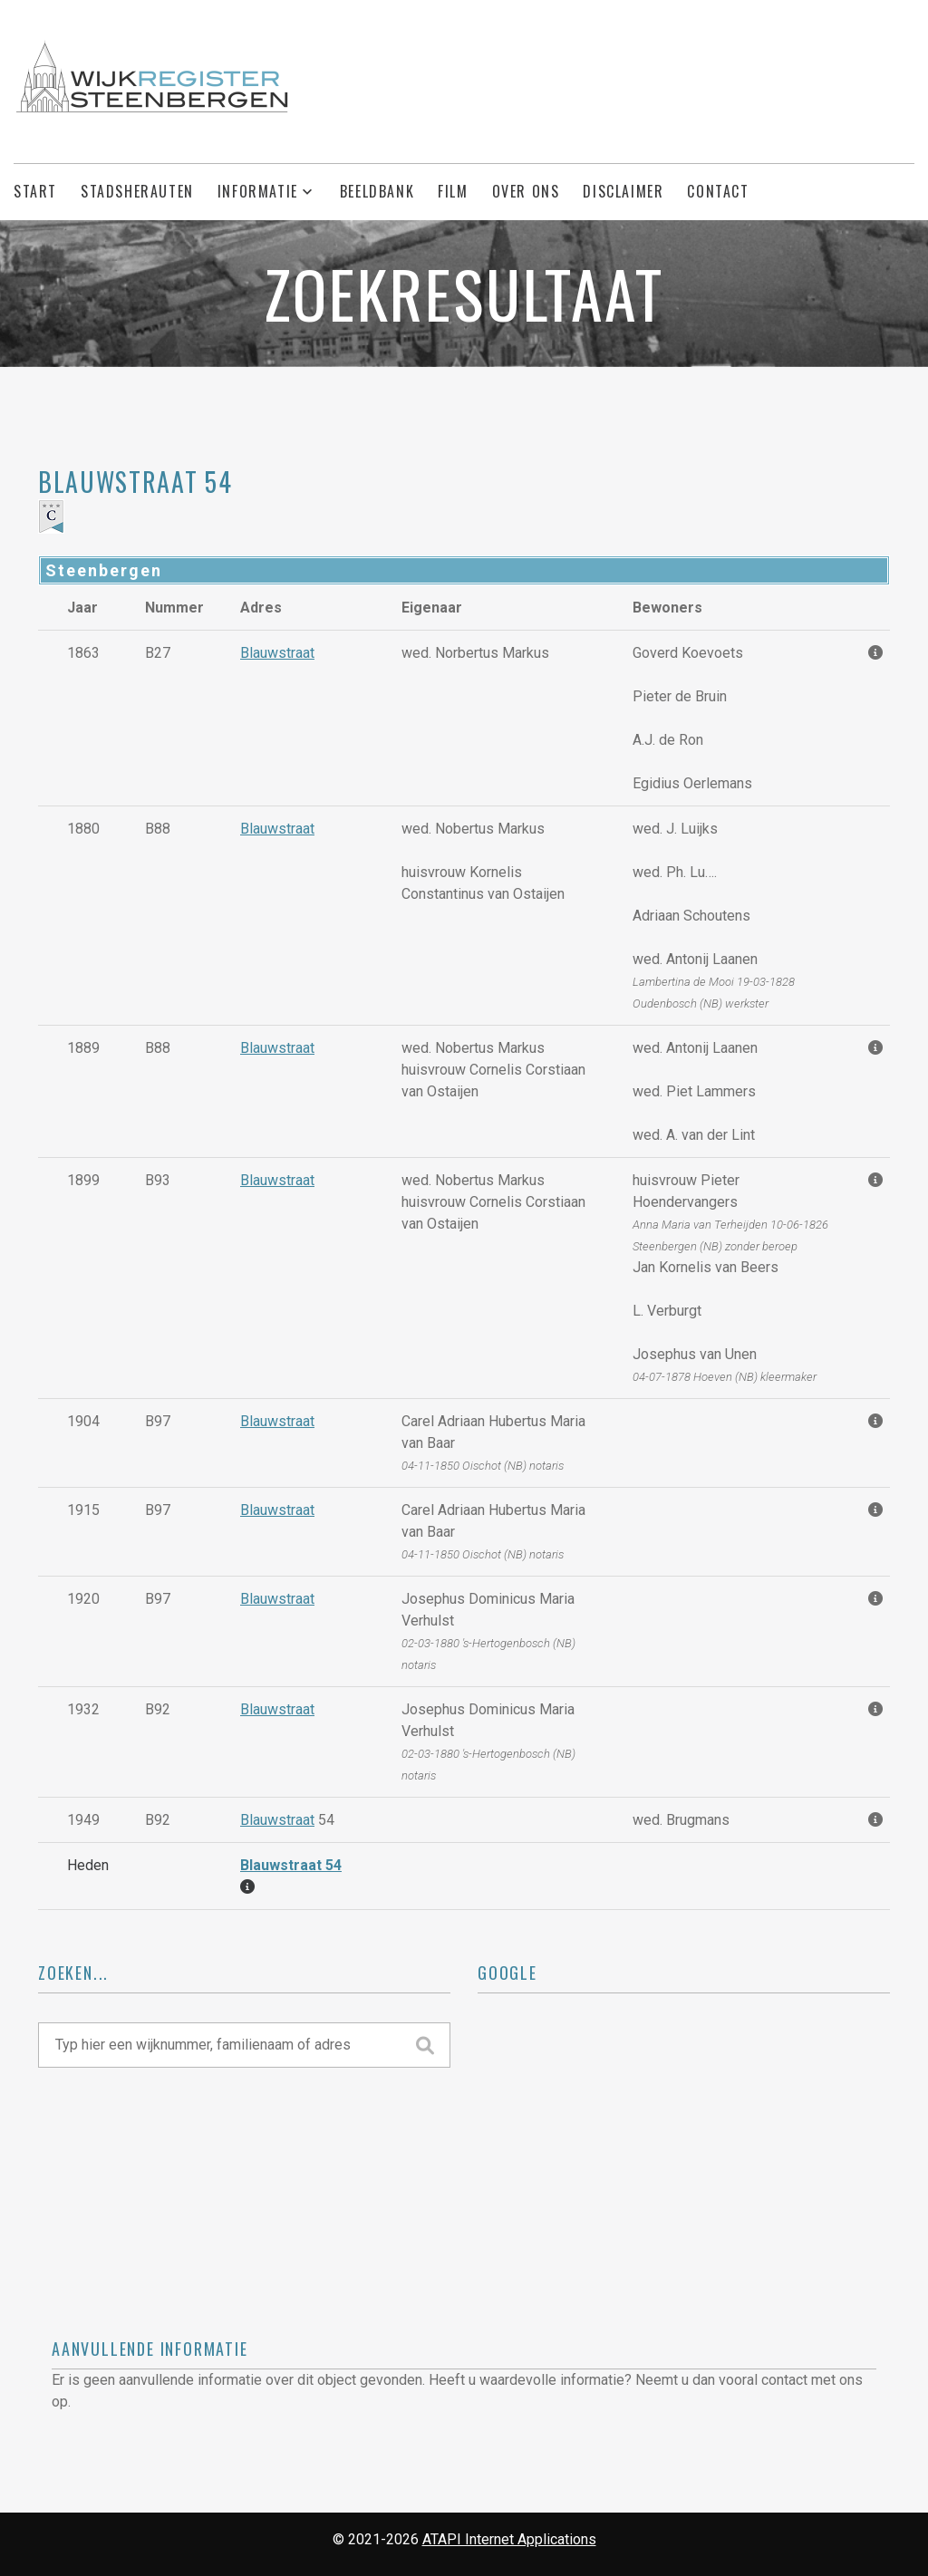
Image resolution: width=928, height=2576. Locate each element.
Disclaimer (623, 191)
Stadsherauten (137, 191)
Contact (718, 191)
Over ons (526, 191)
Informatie (258, 191)
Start (35, 191)
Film (453, 191)
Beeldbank (377, 191)
